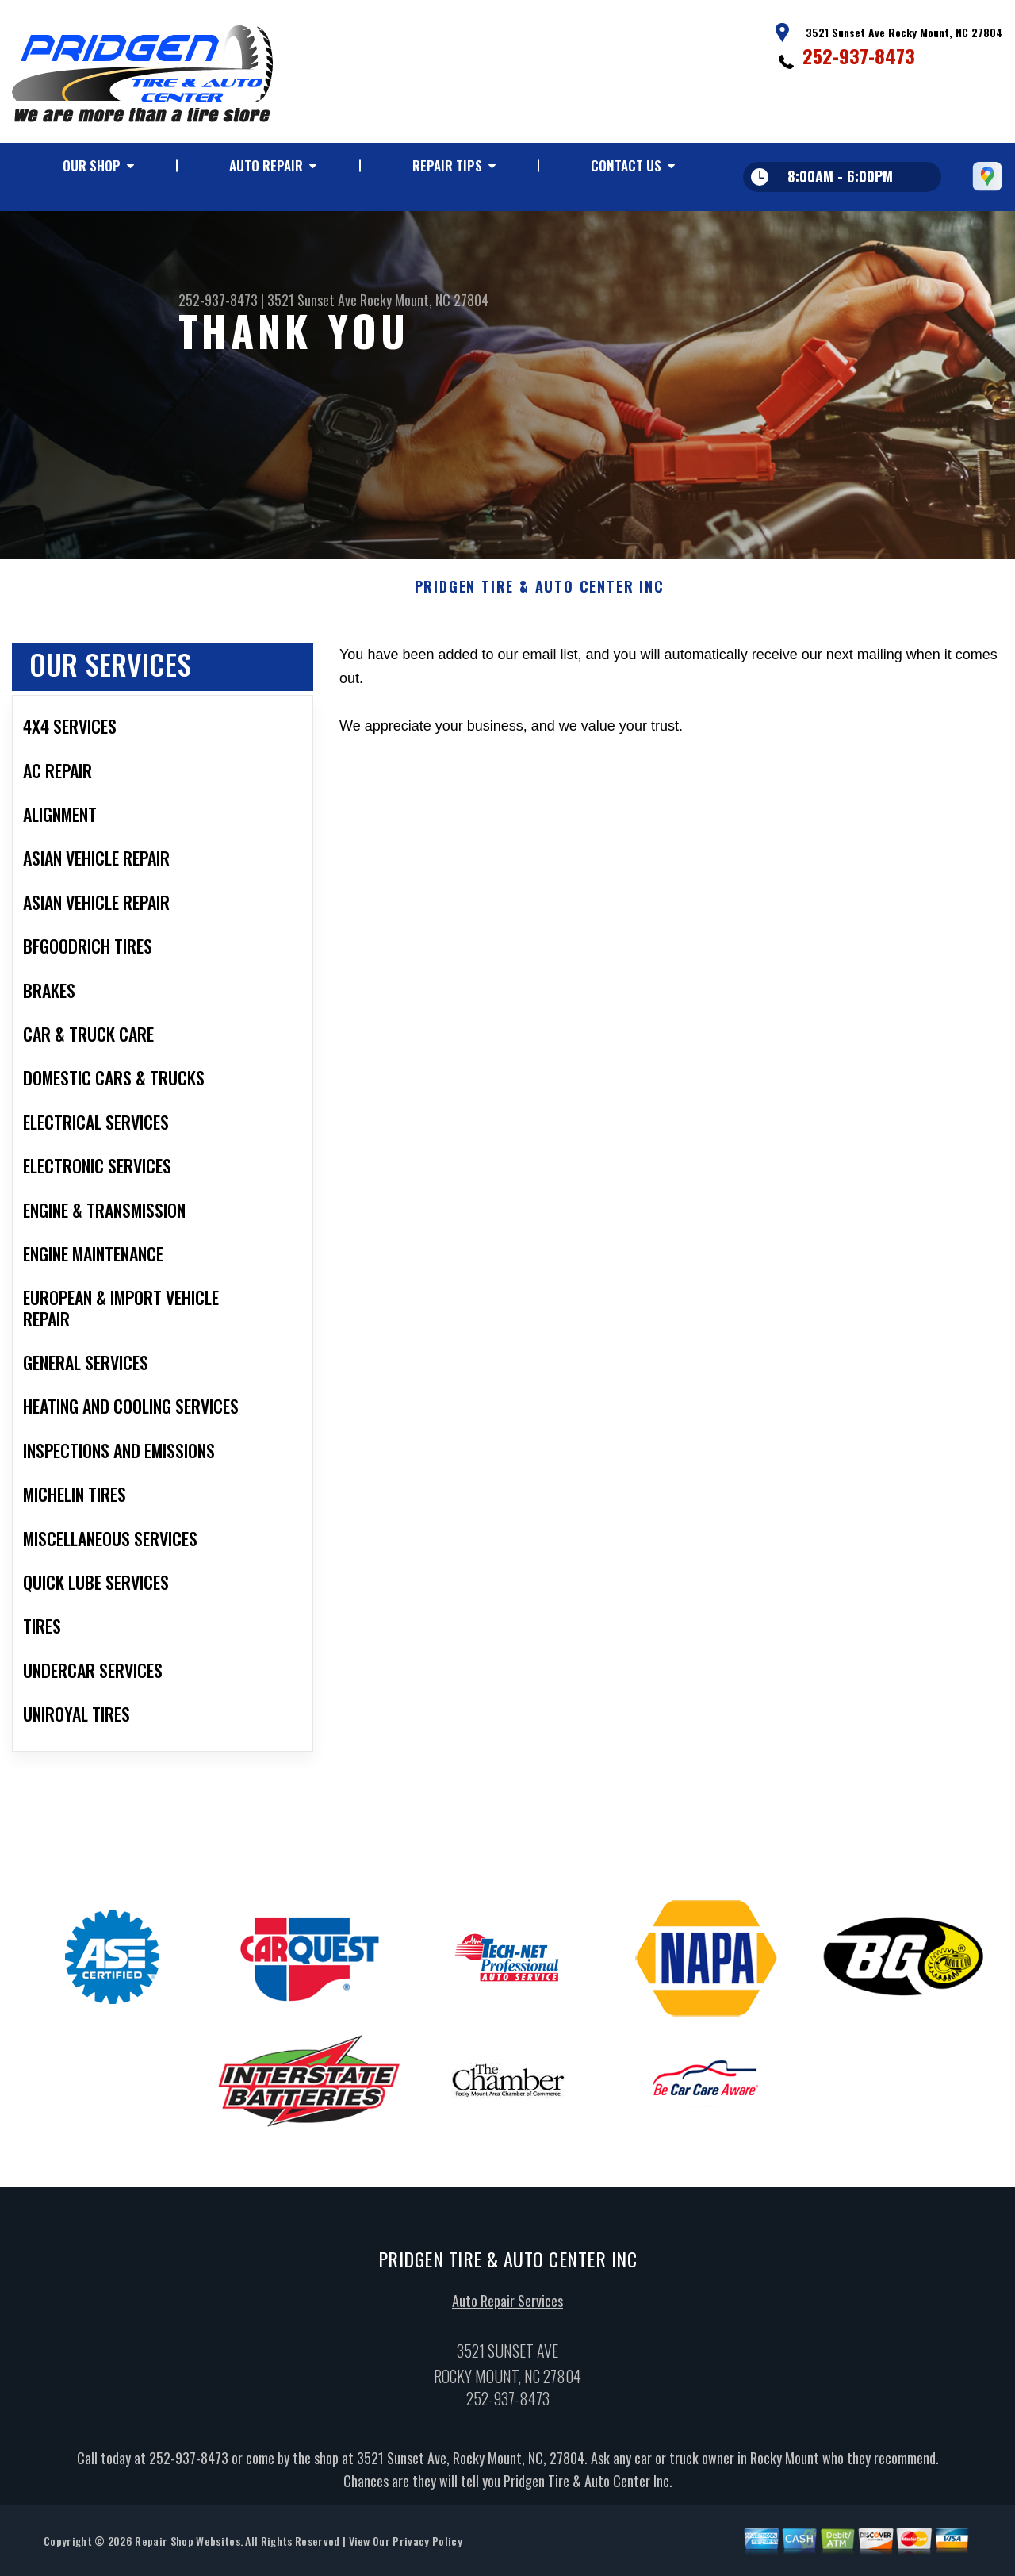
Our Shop (92, 165)
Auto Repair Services (507, 2306)
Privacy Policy (427, 2546)
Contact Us (626, 165)
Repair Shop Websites (187, 2546)
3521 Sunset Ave (312, 300)
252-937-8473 (858, 55)
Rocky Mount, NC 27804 (424, 300)
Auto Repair (266, 165)
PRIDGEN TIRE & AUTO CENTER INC (540, 593)
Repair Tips (447, 165)
